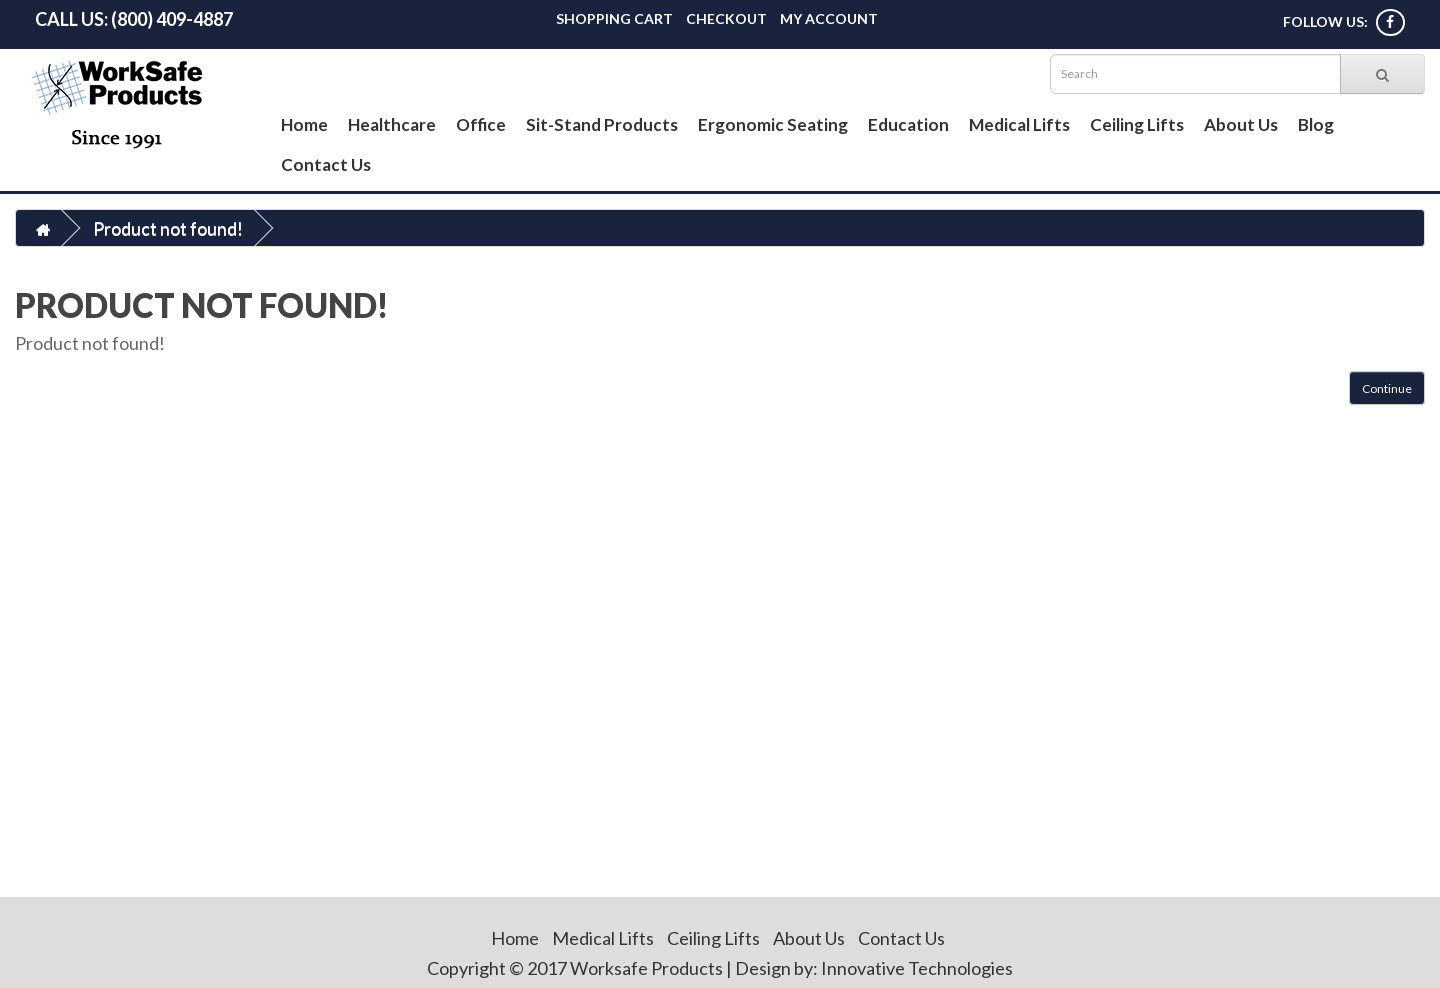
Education (908, 124)
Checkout (726, 18)
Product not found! (168, 228)
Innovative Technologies (917, 968)
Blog (1316, 124)
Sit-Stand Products (602, 124)
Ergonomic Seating (773, 124)
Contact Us (326, 164)
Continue (1387, 388)
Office (481, 124)
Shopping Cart (614, 18)
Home (304, 124)
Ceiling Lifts (1137, 124)
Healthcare (392, 124)
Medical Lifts (1019, 124)
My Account (829, 18)
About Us (1241, 124)
